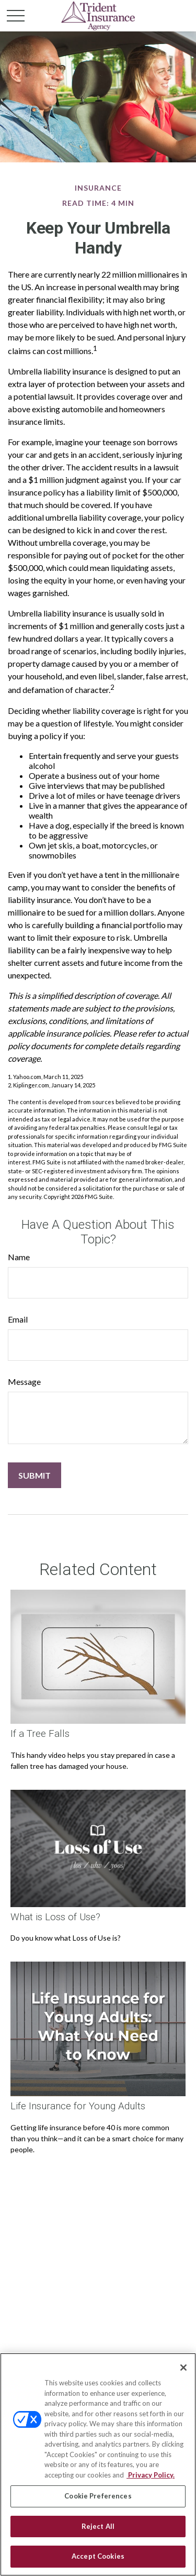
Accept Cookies (98, 2556)
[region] (98, 2464)
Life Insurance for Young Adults (77, 2106)
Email (18, 1319)
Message (24, 1381)
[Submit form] (34, 1475)
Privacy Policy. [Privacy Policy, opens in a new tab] (150, 2475)
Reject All (98, 2526)
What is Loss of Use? (55, 1917)
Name (19, 1257)
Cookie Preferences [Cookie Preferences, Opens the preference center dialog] (97, 2496)
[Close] (183, 2367)
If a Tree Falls (40, 1734)
